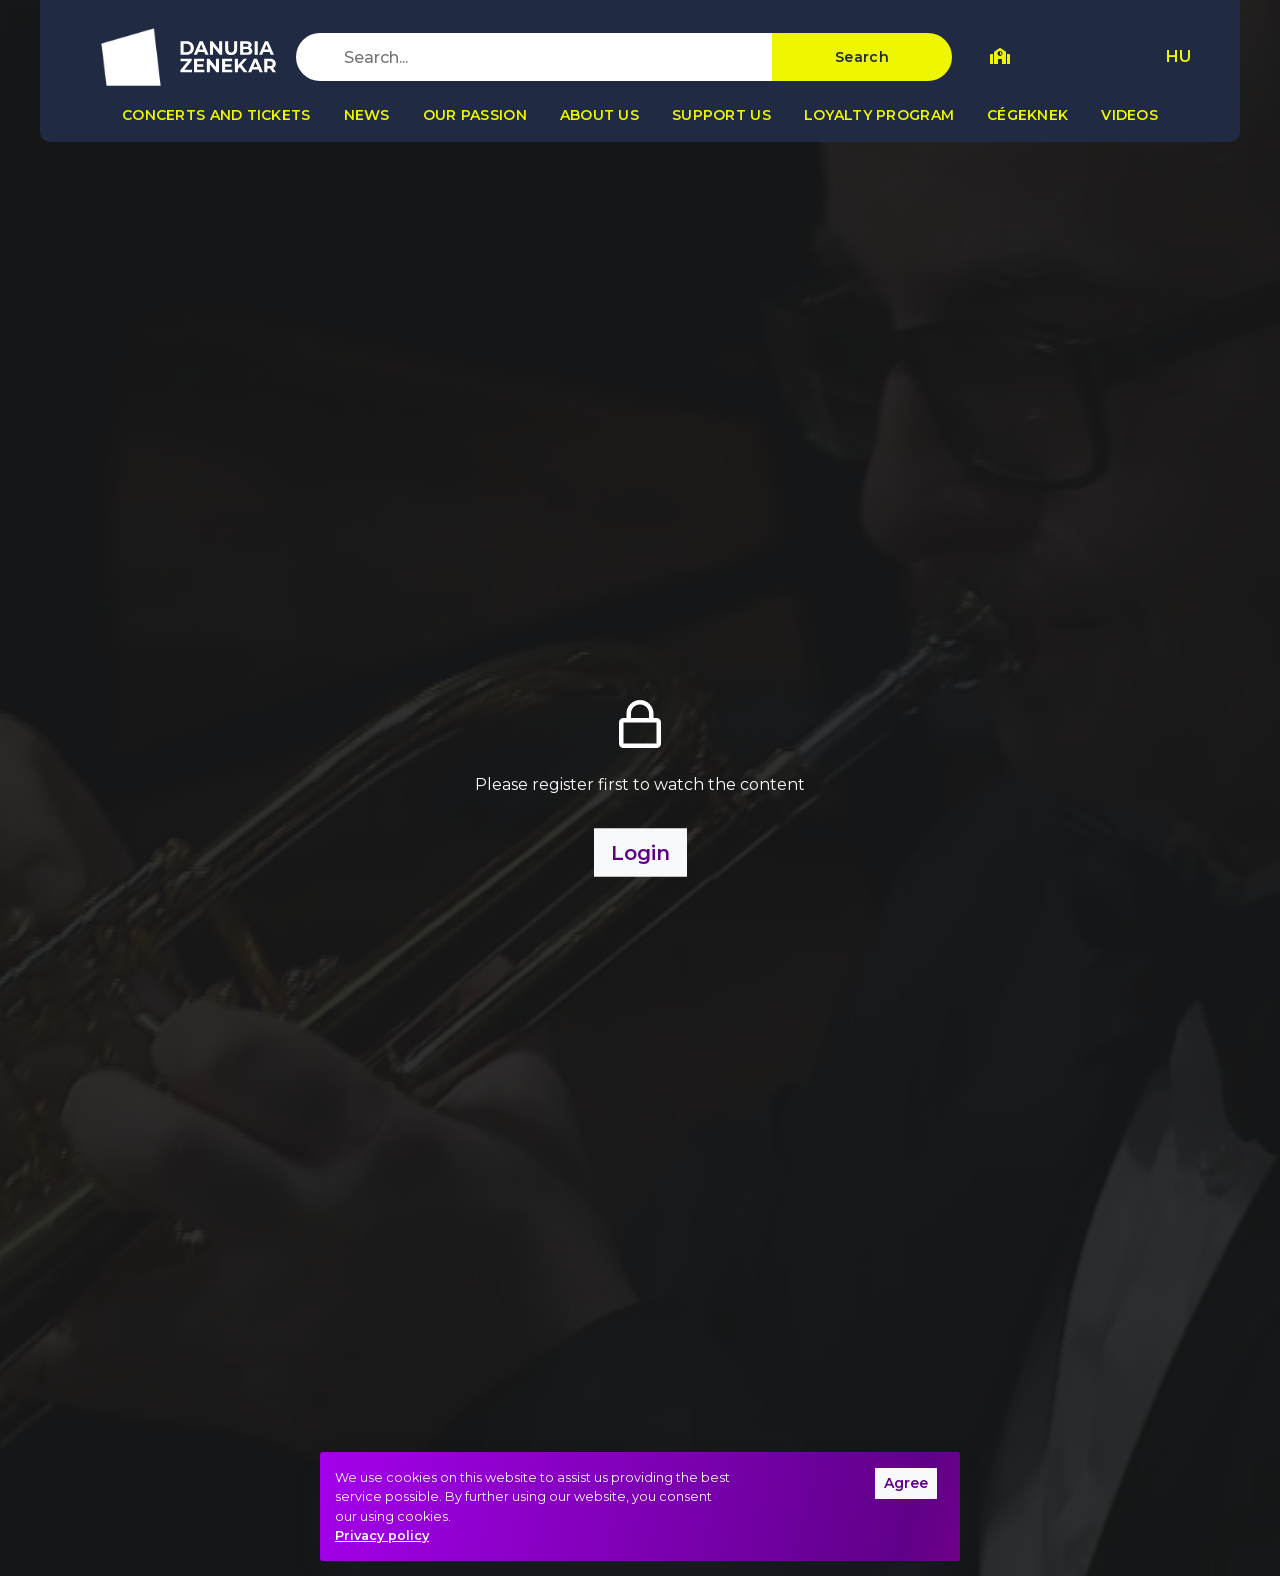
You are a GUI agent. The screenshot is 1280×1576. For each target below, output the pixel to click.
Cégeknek (1027, 115)
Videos (1129, 115)
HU (1178, 56)
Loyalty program (879, 115)
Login (640, 853)
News (367, 115)
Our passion (475, 115)
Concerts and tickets (216, 115)
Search (862, 57)
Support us (721, 115)
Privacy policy (382, 1535)
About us (599, 115)
